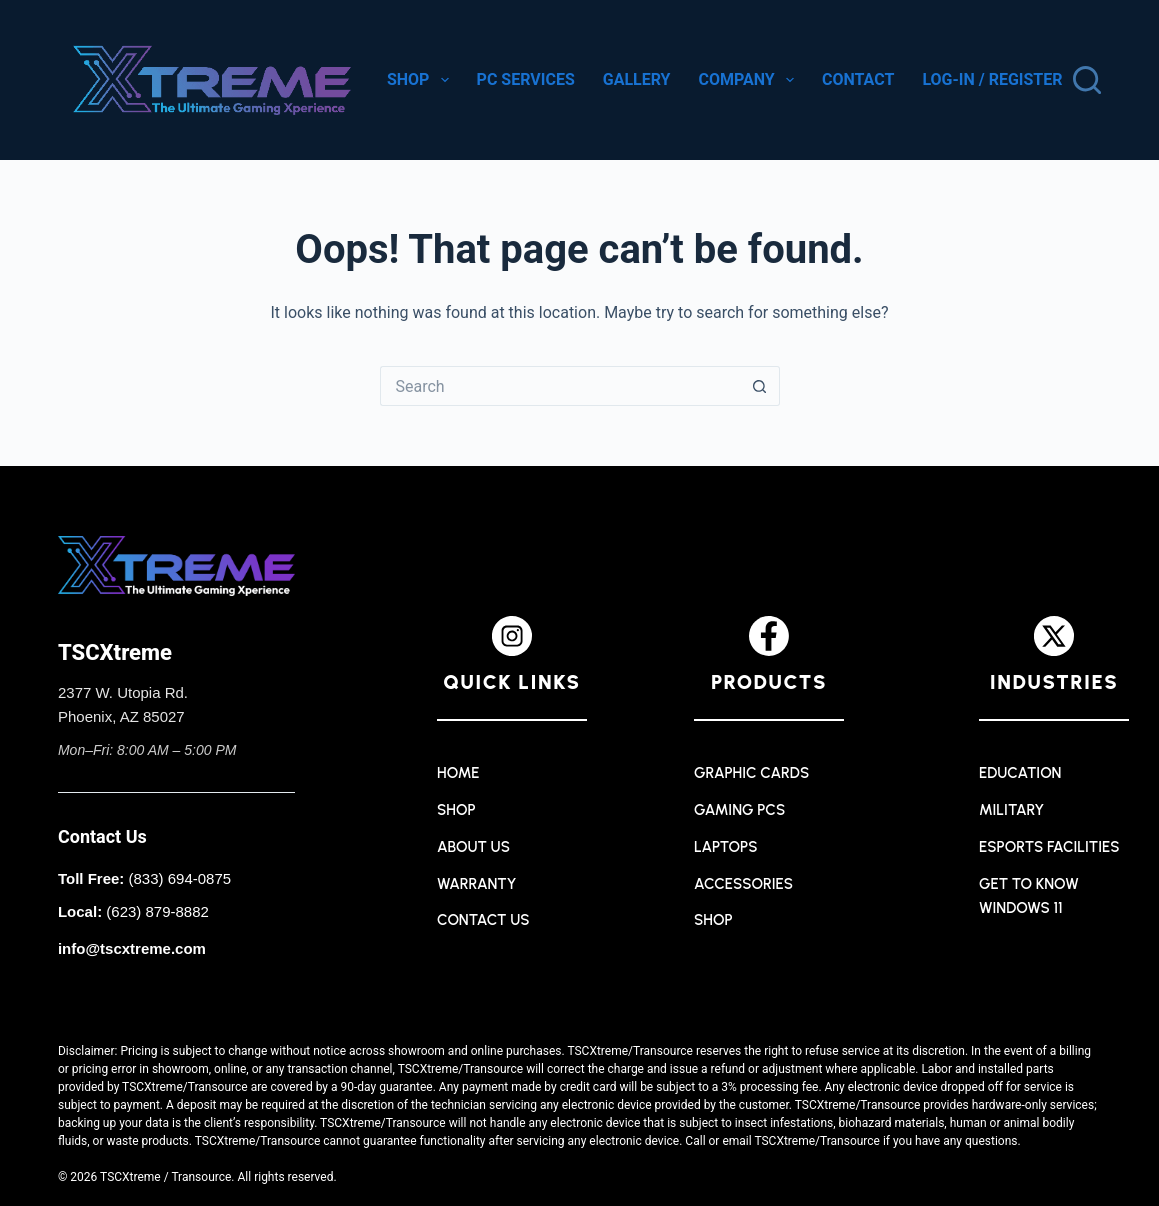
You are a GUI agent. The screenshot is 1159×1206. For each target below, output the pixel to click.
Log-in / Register (992, 79)
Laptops (725, 847)
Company (748, 80)
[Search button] (760, 386)
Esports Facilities (1049, 847)
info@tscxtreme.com (132, 948)
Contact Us (483, 920)
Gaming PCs (739, 810)
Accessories (743, 884)
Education (1020, 773)
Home (458, 773)
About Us (473, 847)
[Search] (1087, 80)
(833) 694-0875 (180, 878)
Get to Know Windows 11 (1029, 896)
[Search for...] (560, 386)
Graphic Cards (751, 773)
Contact (858, 79)
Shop (419, 80)
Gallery (637, 79)
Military (1011, 810)
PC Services (526, 79)
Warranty (476, 884)
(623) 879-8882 (157, 911)
